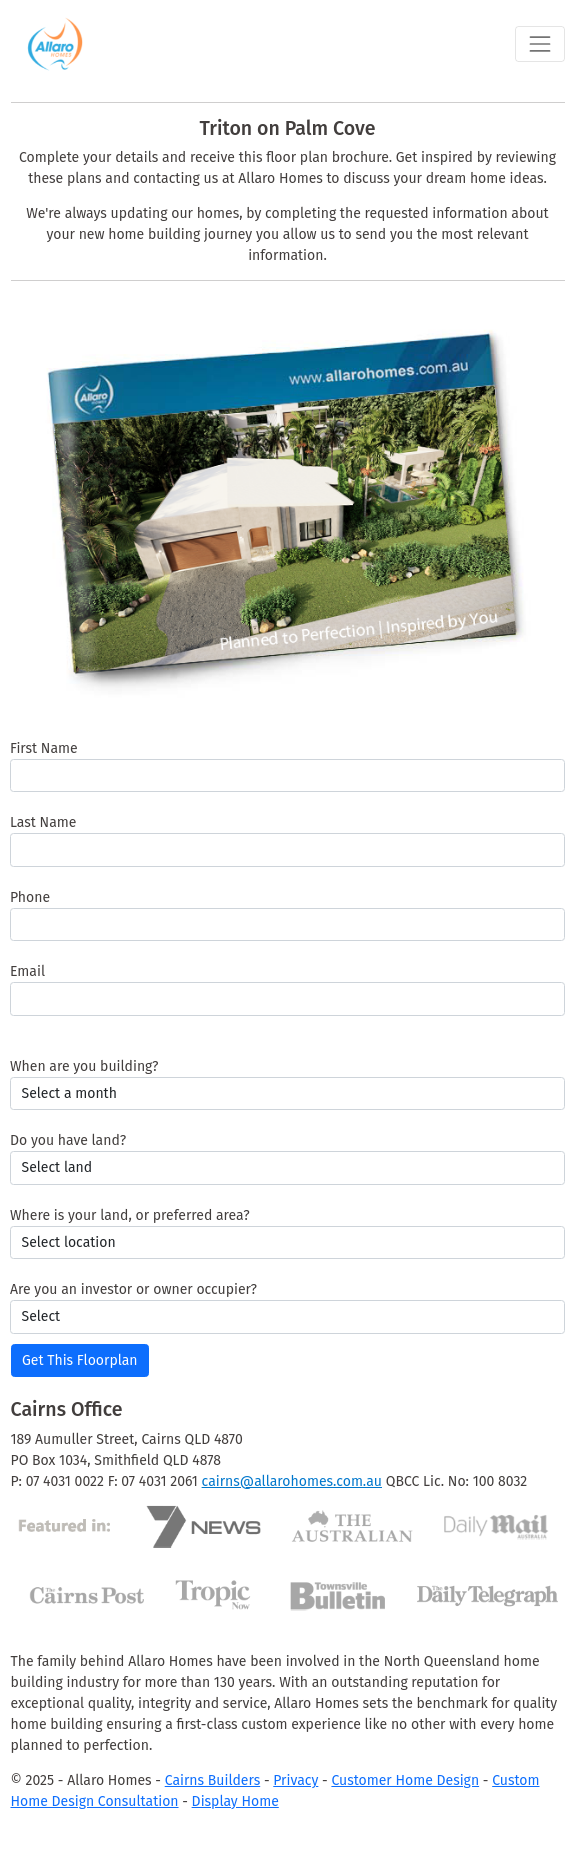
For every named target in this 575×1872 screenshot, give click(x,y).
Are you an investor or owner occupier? (133, 1289)
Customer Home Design (405, 1780)
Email (27, 971)
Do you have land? (68, 1140)
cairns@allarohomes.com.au (292, 1481)
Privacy (295, 1780)
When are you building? (84, 1066)
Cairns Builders (213, 1780)
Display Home (235, 1801)
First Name (44, 748)
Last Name (43, 822)
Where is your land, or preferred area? (130, 1215)
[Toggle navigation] (539, 43)
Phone (30, 897)
